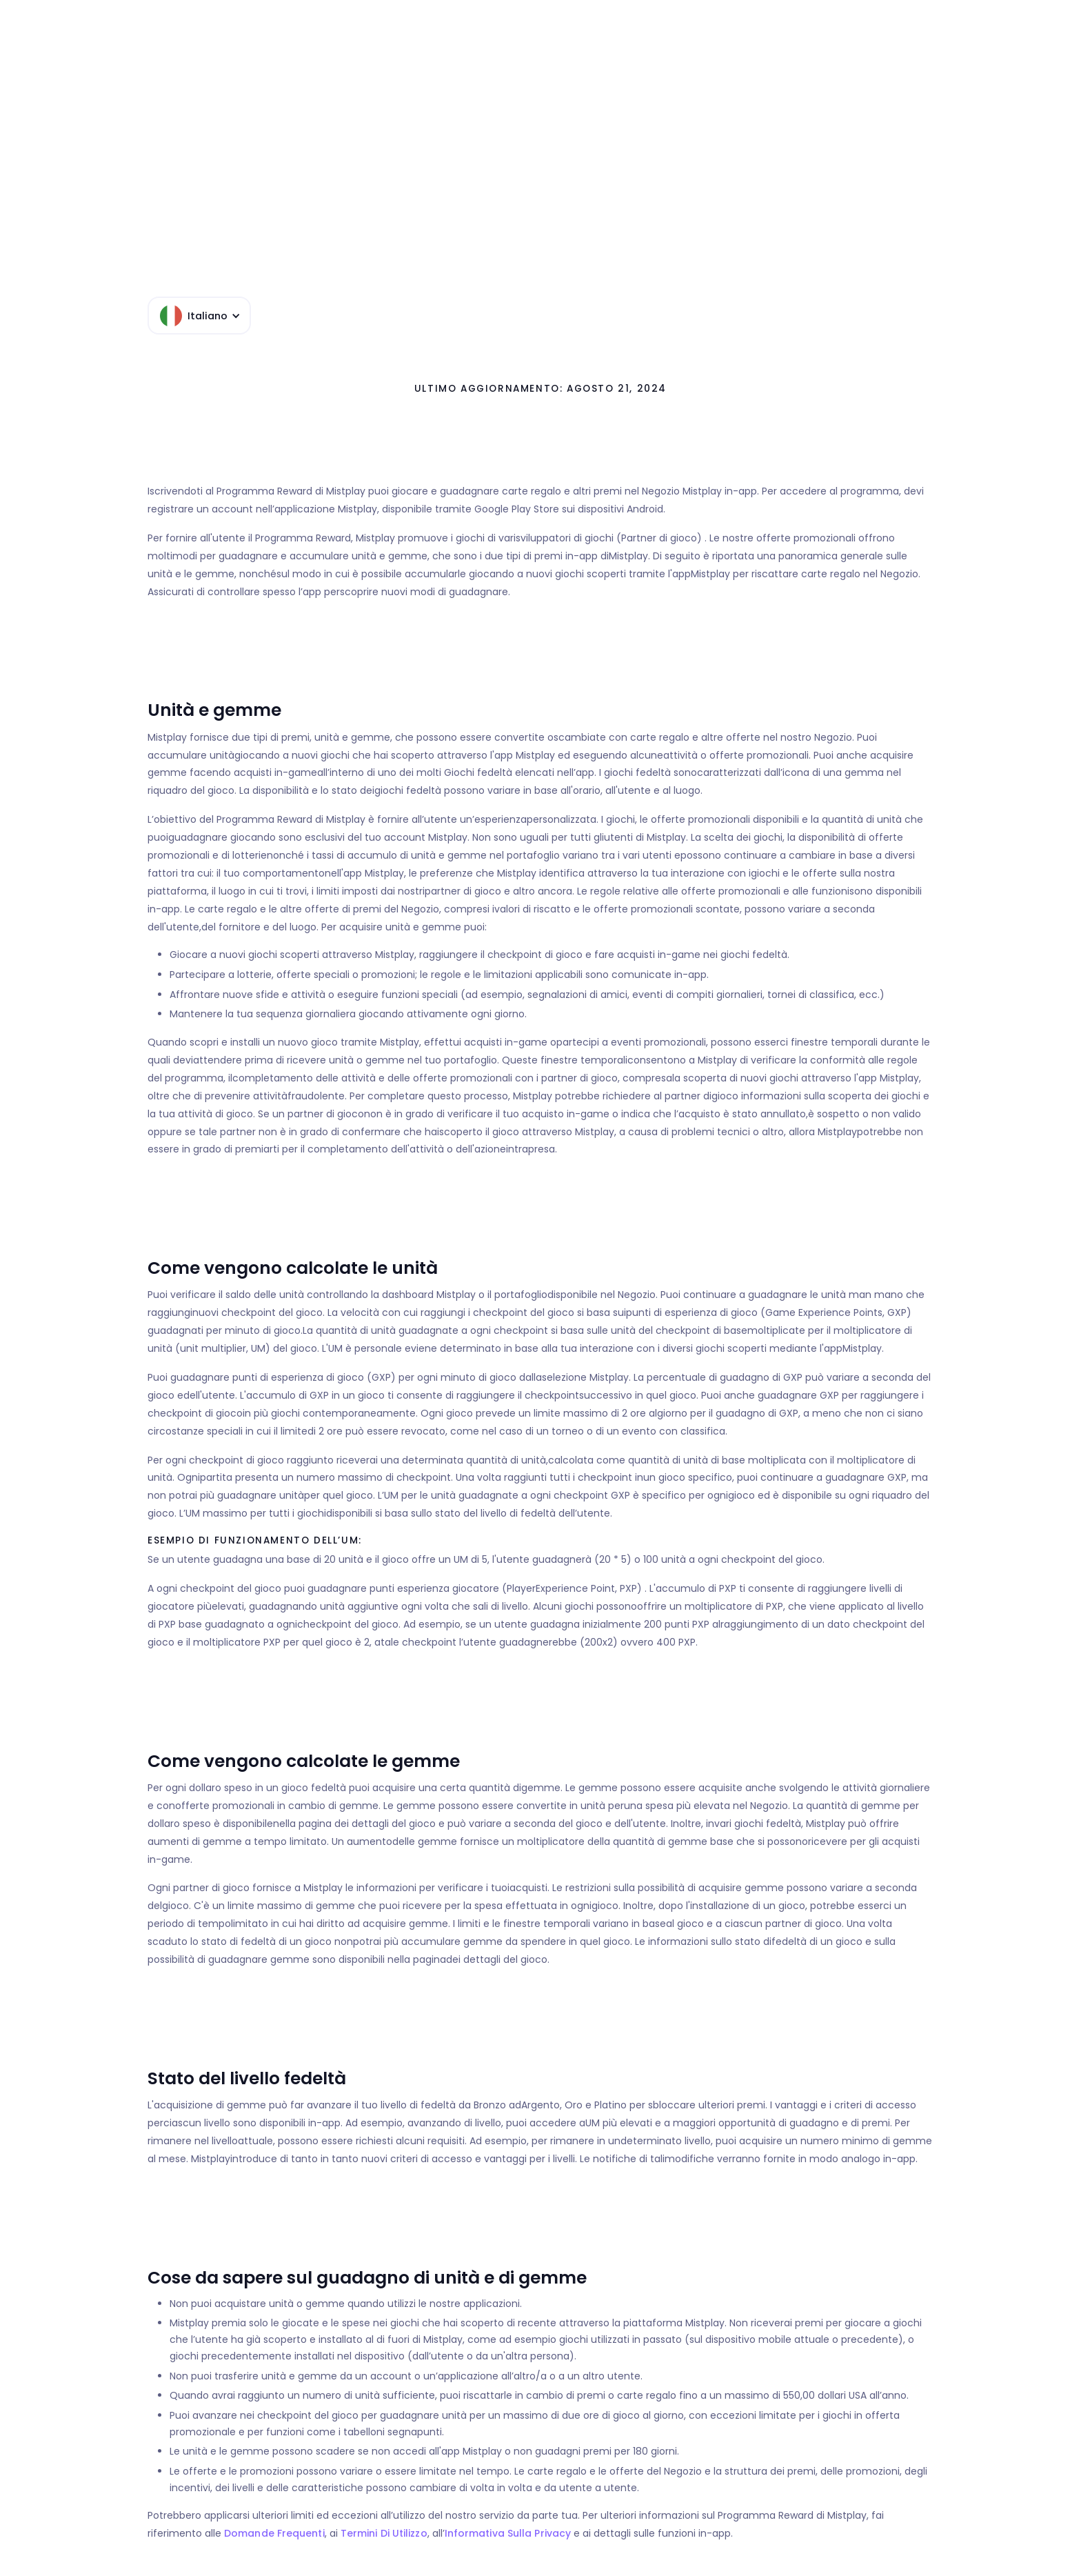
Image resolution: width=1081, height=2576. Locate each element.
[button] (199, 316)
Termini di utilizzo (384, 2533)
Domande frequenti (274, 2533)
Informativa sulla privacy (508, 2533)
